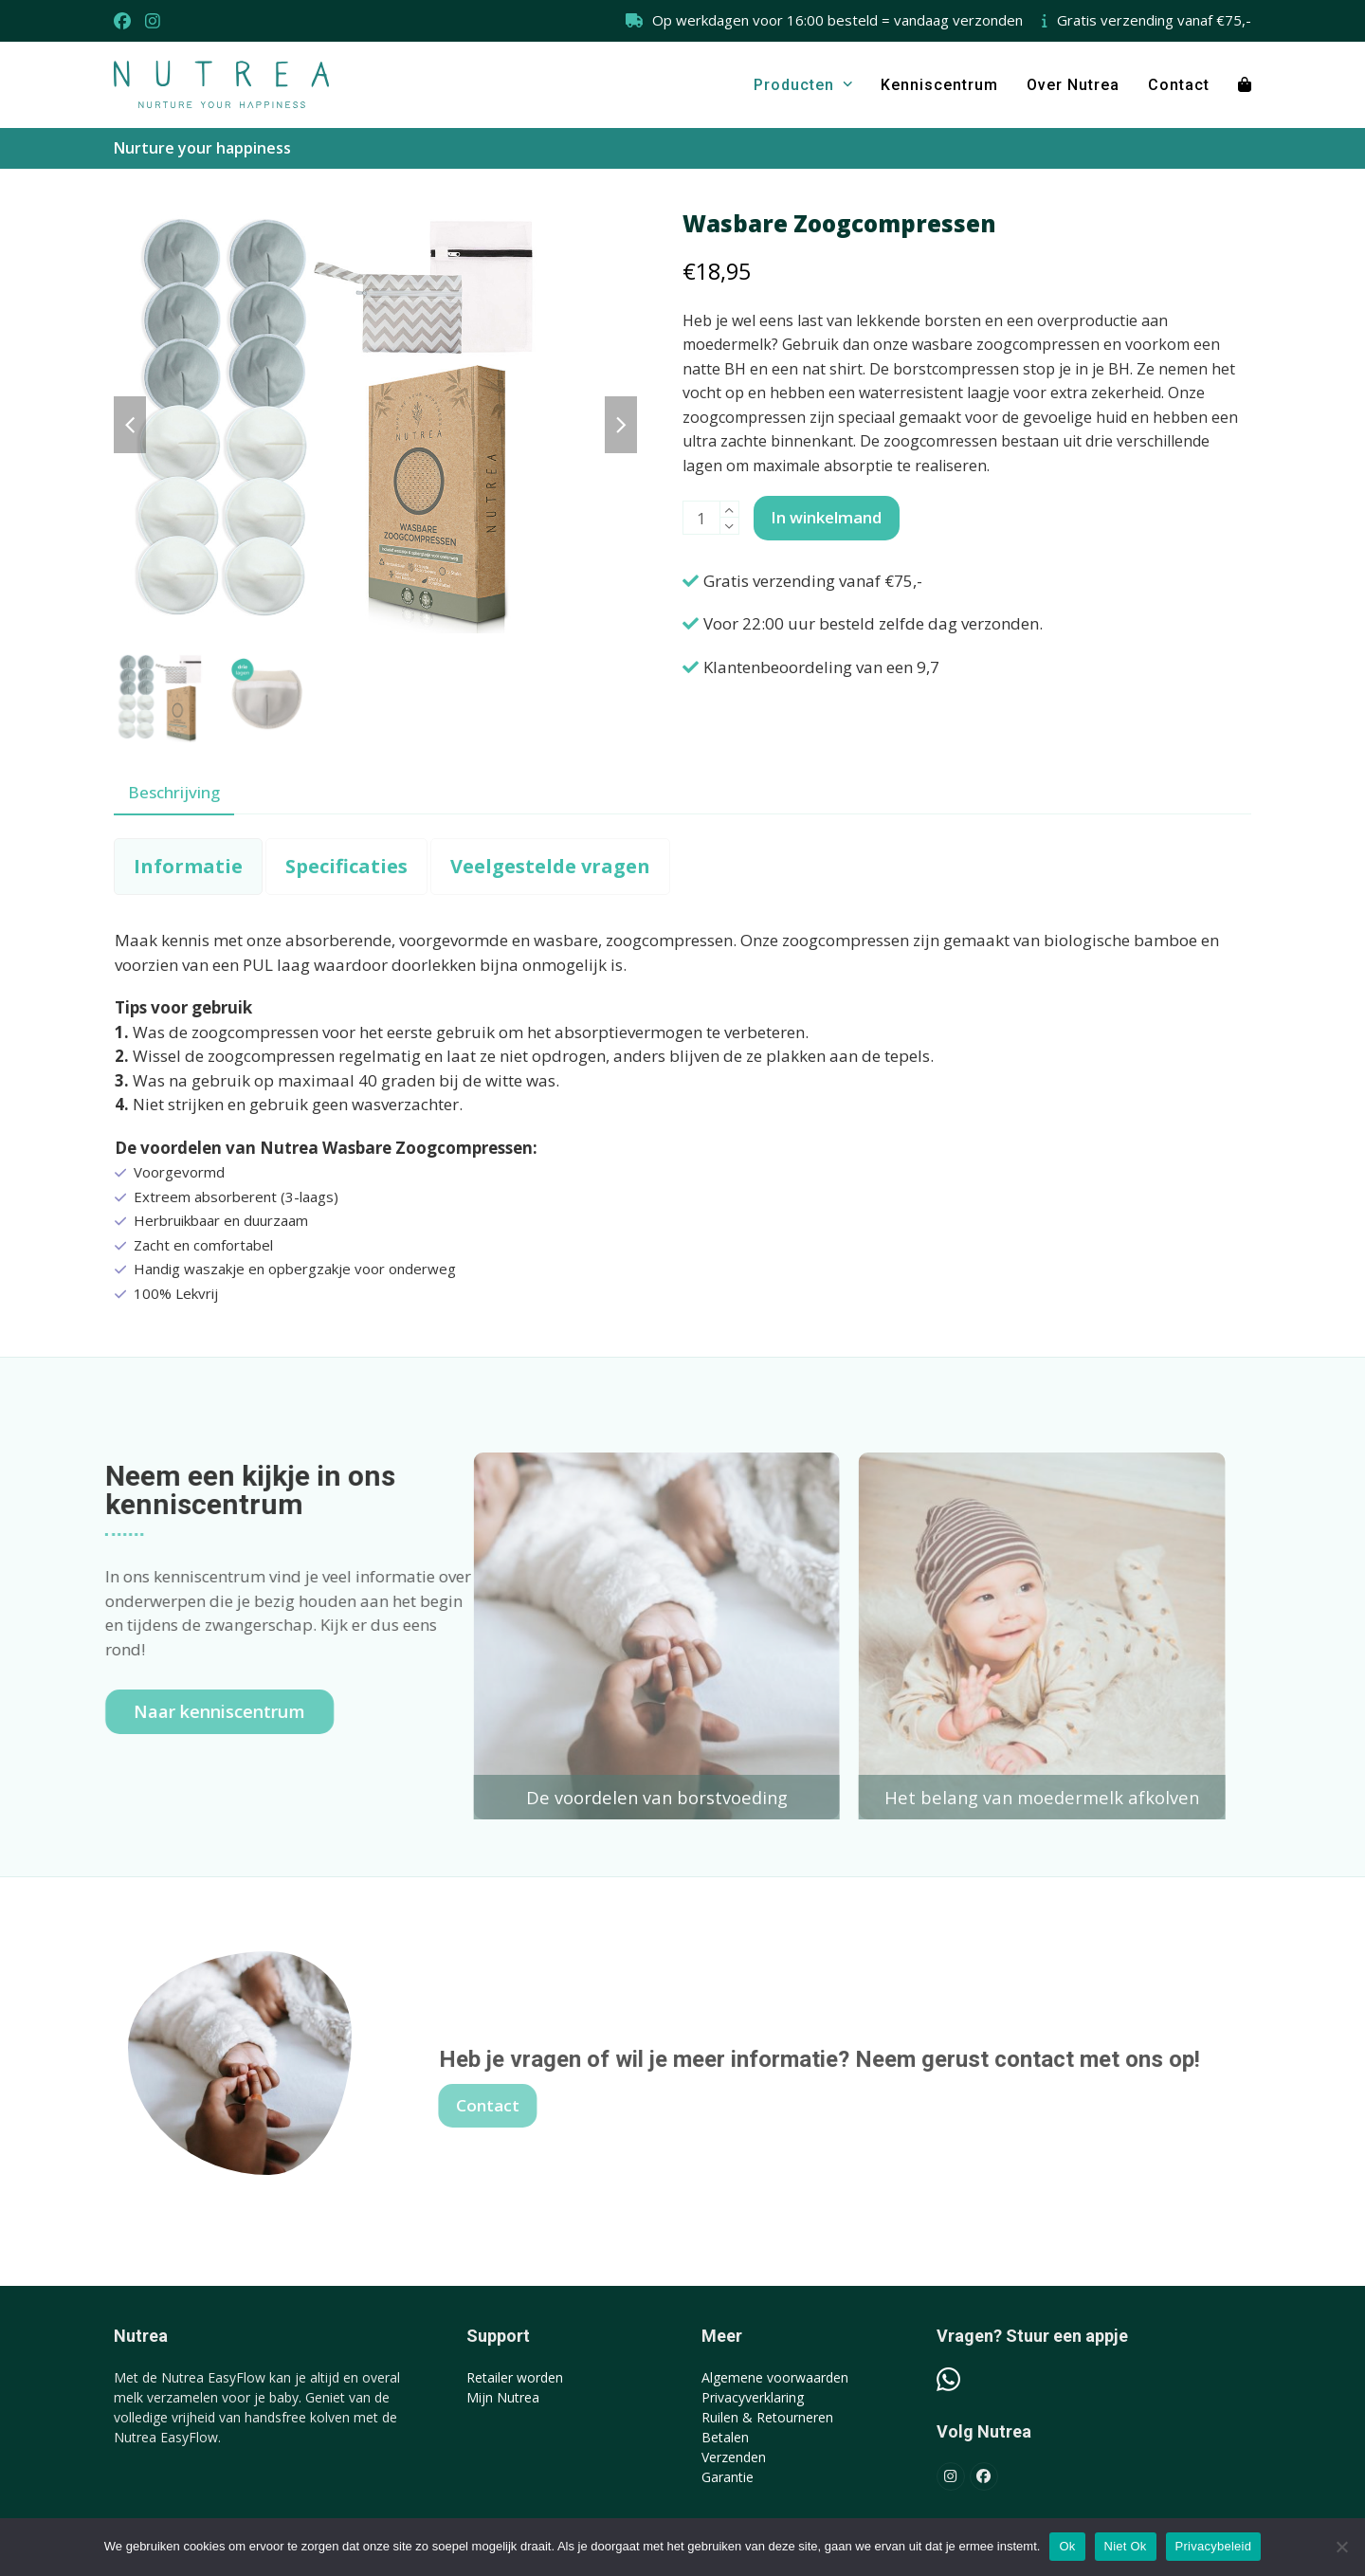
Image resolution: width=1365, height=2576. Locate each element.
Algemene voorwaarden (774, 2377)
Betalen (725, 2437)
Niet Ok (1125, 2546)
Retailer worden (514, 2377)
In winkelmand (826, 517)
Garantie (727, 2477)
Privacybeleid (1213, 2546)
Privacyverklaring (752, 2397)
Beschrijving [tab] (174, 792)
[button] (1244, 84)
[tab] (188, 866)
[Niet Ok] (1341, 2546)
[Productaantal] (701, 518)
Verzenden (733, 2457)
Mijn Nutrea (502, 2397)
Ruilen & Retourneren (767, 2417)
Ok (1067, 2546)
